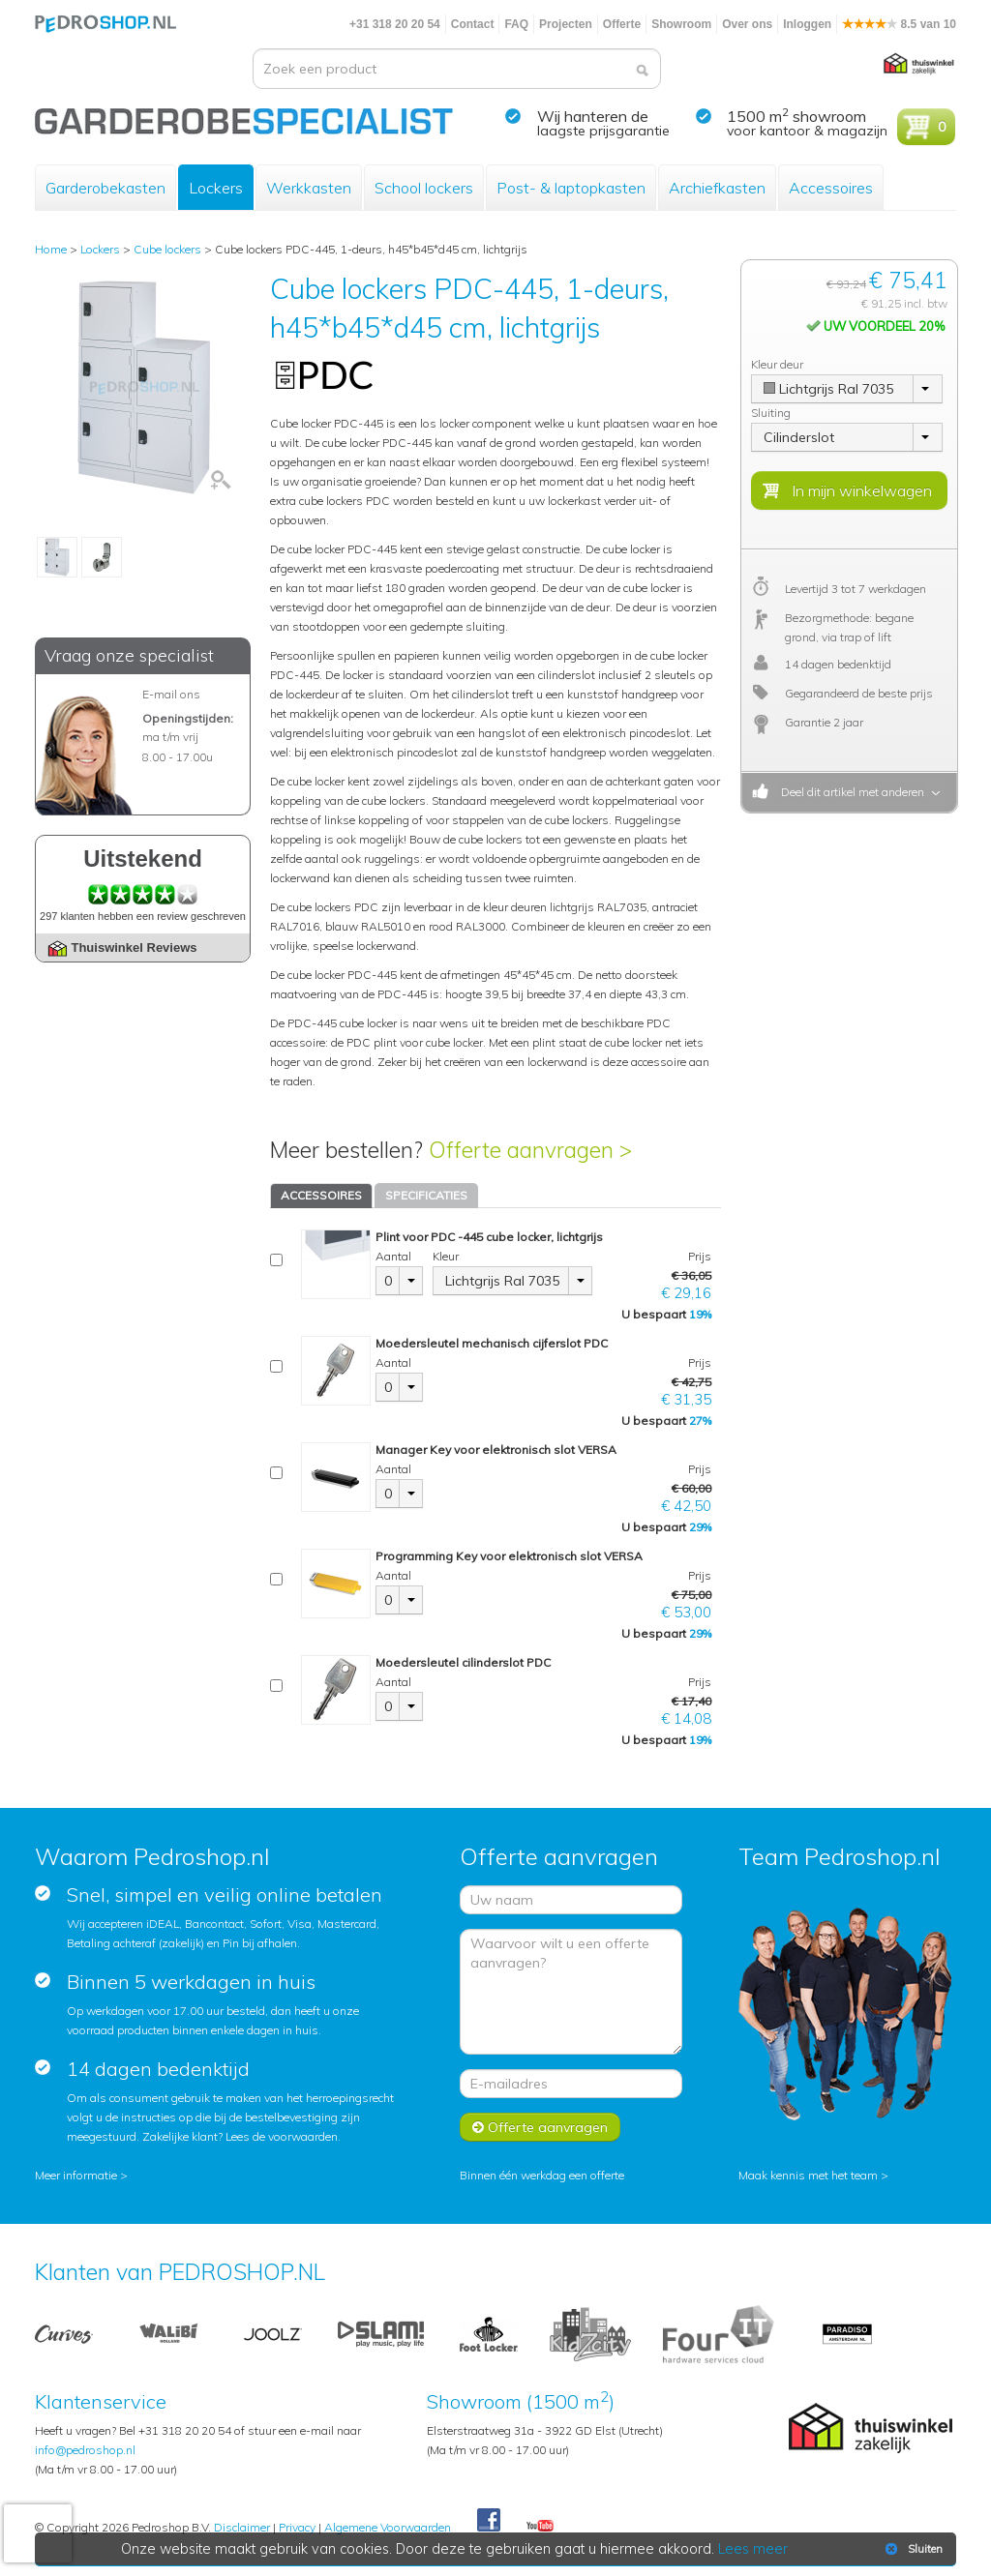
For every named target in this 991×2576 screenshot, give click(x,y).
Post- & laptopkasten (571, 187)
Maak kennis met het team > (813, 2175)
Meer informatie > (81, 2175)
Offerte (622, 24)
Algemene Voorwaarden (387, 2527)
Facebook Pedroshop (488, 2521)
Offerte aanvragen (540, 2127)
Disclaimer (242, 2527)
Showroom (681, 24)
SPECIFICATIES (426, 1195)
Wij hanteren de (592, 116)
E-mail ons (171, 694)
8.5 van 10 (899, 24)
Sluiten (912, 2549)
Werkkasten (308, 187)
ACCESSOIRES (321, 1195)
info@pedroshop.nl (85, 2450)
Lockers (216, 187)
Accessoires (831, 187)
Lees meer (754, 2549)
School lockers (424, 187)
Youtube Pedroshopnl (540, 2527)
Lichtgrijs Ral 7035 (502, 1280)
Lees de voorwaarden (281, 2136)
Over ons (747, 24)
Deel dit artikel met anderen (849, 792)
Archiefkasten (717, 187)
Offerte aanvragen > (530, 1150)
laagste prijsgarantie (603, 130)
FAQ (516, 24)
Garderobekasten (105, 187)
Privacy (297, 2527)
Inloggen (807, 24)
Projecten (565, 24)
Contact (473, 24)
